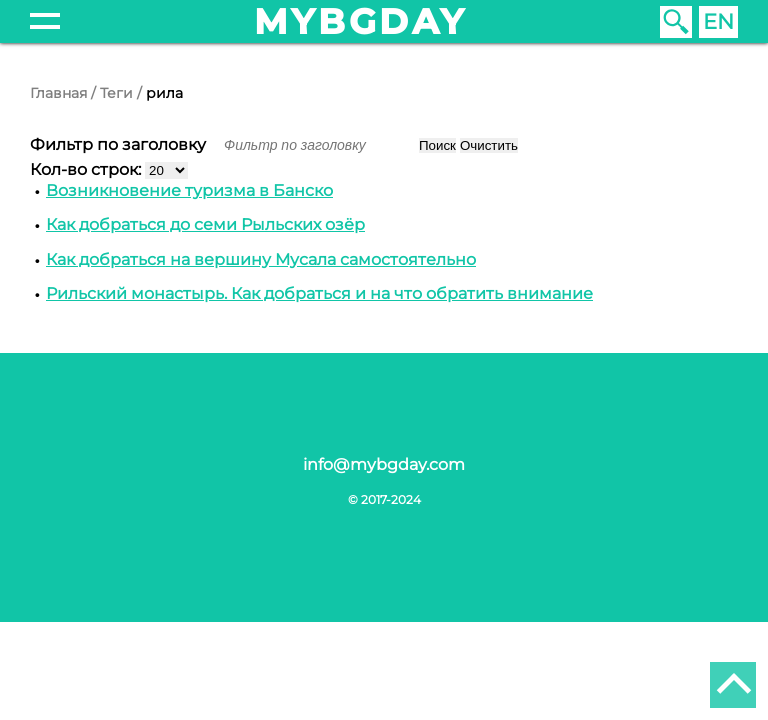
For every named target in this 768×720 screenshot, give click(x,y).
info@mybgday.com (384, 464)
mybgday (361, 21)
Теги (116, 93)
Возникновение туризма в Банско (189, 190)
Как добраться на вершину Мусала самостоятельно (261, 259)
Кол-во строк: (87, 169)
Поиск (437, 145)
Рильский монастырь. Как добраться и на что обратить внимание (319, 293)
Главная (58, 93)
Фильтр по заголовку (120, 144)
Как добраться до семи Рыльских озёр (205, 224)
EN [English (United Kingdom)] (718, 21)
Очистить (489, 145)
